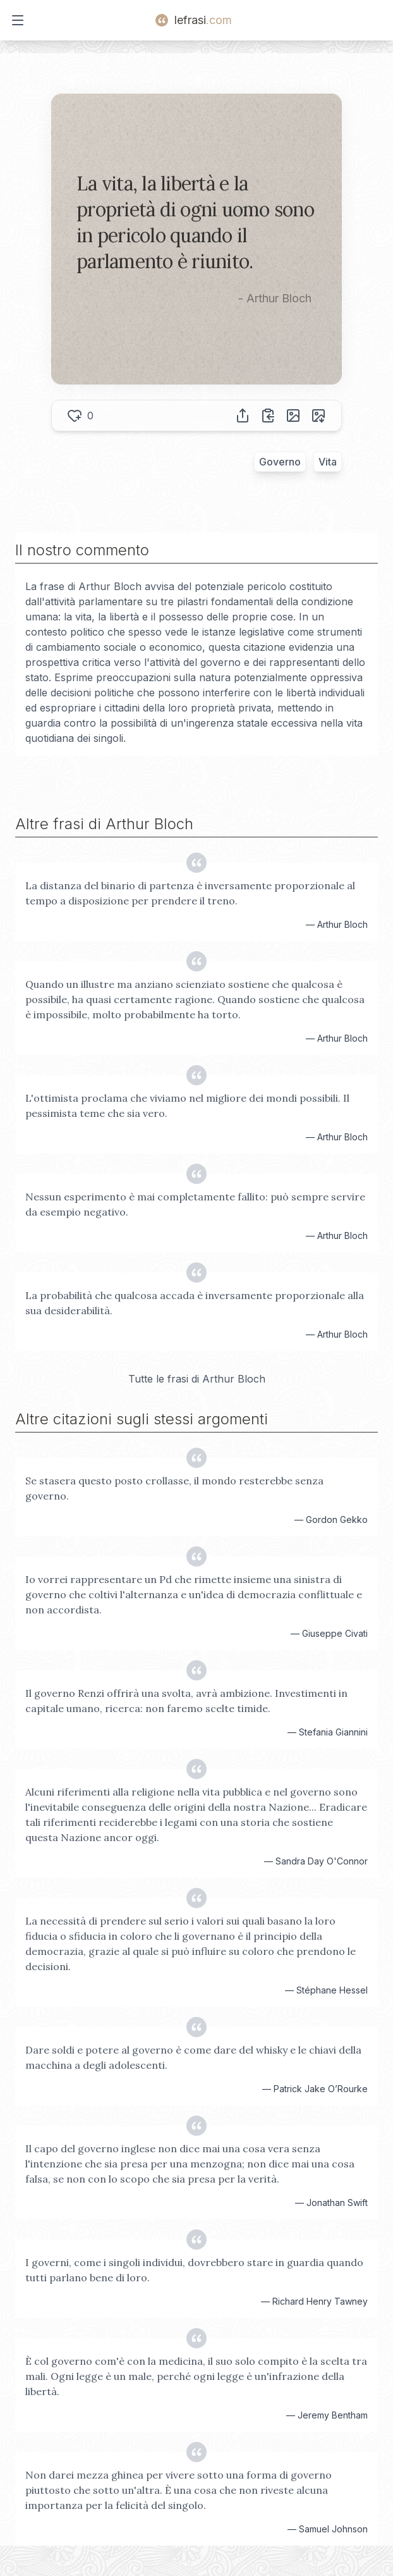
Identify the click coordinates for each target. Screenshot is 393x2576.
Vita (327, 461)
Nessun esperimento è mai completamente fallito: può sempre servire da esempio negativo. (195, 1204)
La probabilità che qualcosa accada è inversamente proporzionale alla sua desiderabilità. (194, 1303)
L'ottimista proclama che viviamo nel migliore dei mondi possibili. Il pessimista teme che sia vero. (187, 1105)
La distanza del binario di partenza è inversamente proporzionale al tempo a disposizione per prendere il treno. (190, 893)
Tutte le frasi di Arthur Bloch (196, 1378)
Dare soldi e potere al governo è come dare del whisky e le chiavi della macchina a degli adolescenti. (193, 2057)
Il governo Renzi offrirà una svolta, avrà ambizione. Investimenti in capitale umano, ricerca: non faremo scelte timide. (186, 1701)
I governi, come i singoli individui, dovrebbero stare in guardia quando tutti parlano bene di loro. (194, 2270)
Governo (280, 461)
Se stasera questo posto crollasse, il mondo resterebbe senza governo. (174, 1488)
